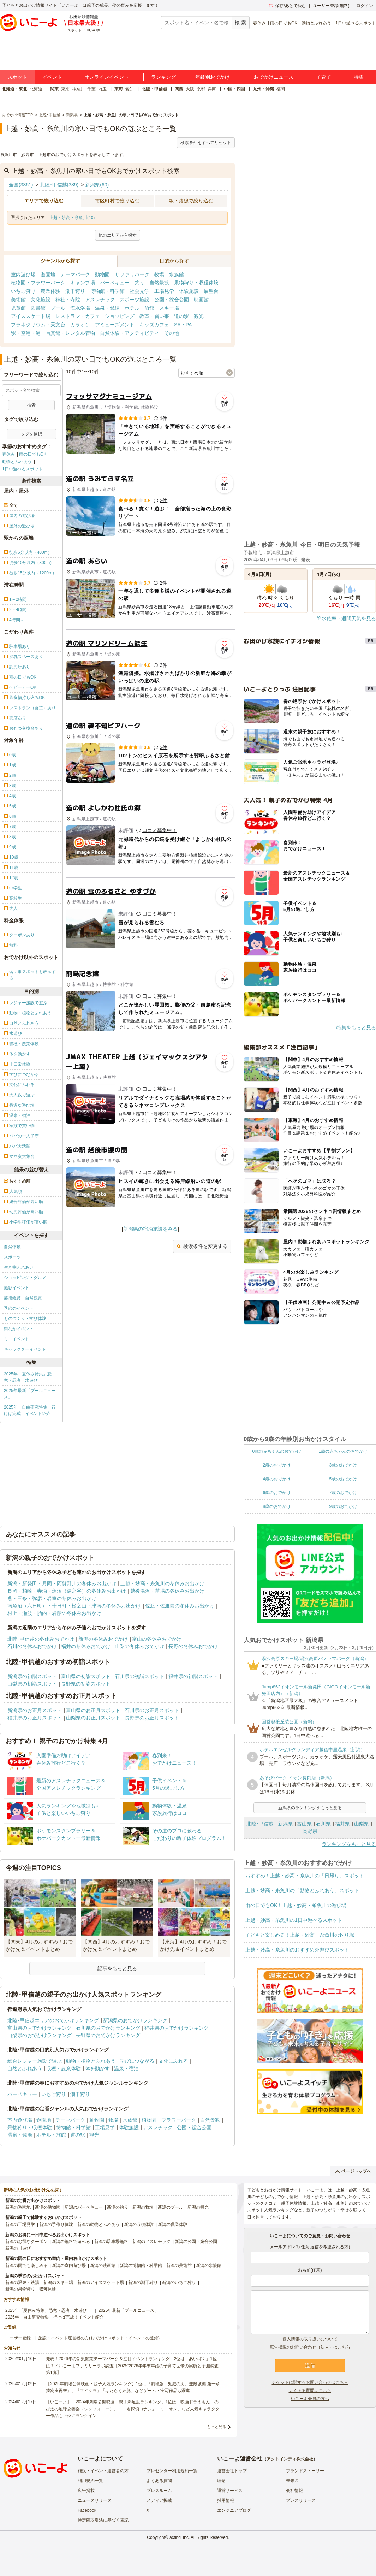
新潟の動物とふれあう (98, 2224)
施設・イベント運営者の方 (103, 2470)
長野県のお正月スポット (152, 1718)
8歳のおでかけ (277, 1506)
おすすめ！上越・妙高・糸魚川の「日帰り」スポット (304, 1875)
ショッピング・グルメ (25, 1277)
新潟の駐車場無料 (111, 2241)
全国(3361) (21, 185)
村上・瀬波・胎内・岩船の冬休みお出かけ (54, 1613)
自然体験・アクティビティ (129, 333)
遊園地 (48, 274)
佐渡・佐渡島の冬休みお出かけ (179, 1606)
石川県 (323, 1823)
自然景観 (159, 282)
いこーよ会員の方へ (310, 2398)
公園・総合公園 (171, 299)
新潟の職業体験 (172, 2224)
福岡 (280, 89)
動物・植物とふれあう (90, 2061)
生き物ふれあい (19, 1267)
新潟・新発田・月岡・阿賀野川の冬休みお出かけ (61, 1583)
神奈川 (78, 89)
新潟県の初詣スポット (32, 1676)
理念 (221, 2480)
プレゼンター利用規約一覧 (172, 2470)
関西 (179, 89)
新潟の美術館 (179, 2265)
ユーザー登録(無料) (331, 5)
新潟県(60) (97, 185)
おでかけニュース (273, 77)
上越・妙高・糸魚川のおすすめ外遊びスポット (297, 1950)
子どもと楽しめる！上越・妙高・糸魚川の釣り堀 (299, 1935)
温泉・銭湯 (107, 308)
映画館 (201, 299)
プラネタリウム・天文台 (38, 324)
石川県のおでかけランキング (108, 2028)
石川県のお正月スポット (152, 1710)
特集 (359, 77)
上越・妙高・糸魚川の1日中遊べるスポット (293, 1920)
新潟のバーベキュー (84, 2207)
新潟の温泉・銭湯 (22, 2282)
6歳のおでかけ (277, 1492)
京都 (201, 89)
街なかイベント (19, 1328)
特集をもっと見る (356, 1027)
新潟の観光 (198, 2207)
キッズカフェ (154, 324)
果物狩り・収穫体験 (196, 282)
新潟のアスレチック (151, 2241)
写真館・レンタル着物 (70, 333)
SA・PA (183, 324)
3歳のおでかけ (343, 1465)
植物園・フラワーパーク (38, 282)
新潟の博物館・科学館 (141, 2265)
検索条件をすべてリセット (205, 142)
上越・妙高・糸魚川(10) (72, 217)
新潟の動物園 (47, 2207)
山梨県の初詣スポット (32, 1684)
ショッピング (120, 316)
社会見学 (139, 291)
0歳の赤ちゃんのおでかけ (276, 1451)
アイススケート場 (30, 316)
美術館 (18, 299)
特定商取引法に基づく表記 (103, 2520)
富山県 (304, 1823)
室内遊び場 (23, 274)
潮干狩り (75, 291)
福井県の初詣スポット (193, 1676)
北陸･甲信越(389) (59, 185)
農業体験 (50, 291)
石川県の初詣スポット (139, 1676)
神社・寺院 (67, 299)
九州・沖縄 (263, 89)
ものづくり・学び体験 (25, 1318)
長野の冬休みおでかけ (193, 1646)
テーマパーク (75, 274)
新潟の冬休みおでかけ (103, 1639)
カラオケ (80, 324)
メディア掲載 (159, 2500)
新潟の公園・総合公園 (196, 2241)
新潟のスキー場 (58, 2282)
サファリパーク (132, 274)
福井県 (342, 1823)
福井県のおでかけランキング (176, 2028)
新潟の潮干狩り (143, 2282)
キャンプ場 (82, 282)
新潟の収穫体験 (139, 2224)
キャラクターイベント (25, 1349)
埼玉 (102, 89)
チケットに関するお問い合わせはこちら (310, 2382)
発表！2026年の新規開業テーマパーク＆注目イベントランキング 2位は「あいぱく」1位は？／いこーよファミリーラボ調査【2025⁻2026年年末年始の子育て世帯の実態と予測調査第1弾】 (132, 2365)
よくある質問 (159, 2480)
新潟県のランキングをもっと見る (310, 1807)
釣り (139, 282)
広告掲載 (86, 2490)
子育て (323, 77)
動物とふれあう (316, 22)
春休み (259, 22)
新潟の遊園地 (18, 2207)
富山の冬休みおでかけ (156, 1639)
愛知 (129, 89)
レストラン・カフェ (77, 316)
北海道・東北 (14, 89)
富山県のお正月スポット (93, 1710)
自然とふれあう (24, 2068)
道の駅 (181, 316)
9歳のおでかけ (343, 1506)
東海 (118, 89)
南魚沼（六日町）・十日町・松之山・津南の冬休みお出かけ (74, 1606)
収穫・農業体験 (63, 2068)
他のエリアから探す (118, 235)
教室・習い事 (154, 316)
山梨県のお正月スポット (93, 1718)
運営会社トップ (232, 2470)
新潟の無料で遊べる (71, 2241)
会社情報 (294, 2490)
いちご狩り (23, 291)
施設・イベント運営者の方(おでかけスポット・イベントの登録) (99, 2337)
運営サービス (230, 2490)
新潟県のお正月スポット (34, 1710)
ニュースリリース (95, 2500)
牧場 (159, 274)
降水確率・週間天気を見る (346, 618)
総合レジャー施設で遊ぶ (34, 2061)
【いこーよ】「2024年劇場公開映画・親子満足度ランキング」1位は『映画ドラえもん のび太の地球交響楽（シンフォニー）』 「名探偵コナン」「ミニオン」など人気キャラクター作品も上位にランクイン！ (133, 2408)
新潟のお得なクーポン (26, 2241)
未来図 (292, 2480)
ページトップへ (353, 2171)
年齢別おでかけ (212, 77)
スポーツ (12, 1257)
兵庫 (212, 89)
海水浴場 (80, 308)
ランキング (163, 77)
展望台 (211, 291)
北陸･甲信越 (260, 1823)
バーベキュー (115, 282)
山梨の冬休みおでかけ (139, 1646)
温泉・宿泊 (126, 2068)
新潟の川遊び (18, 2248)
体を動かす (97, 2068)
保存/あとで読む (287, 5)
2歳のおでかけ (277, 1465)
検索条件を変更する (202, 1246)
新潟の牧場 (143, 2207)
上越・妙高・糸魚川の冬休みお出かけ (162, 1583)
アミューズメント (115, 324)
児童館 (18, 308)
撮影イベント (16, 1287)
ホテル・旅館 (139, 308)
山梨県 (361, 1823)
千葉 (91, 89)
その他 (171, 333)
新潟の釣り (117, 2207)
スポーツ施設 (134, 299)
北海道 (36, 89)
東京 (65, 89)
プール (57, 308)
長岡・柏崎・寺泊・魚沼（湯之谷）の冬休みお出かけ (66, 1591)
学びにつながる (137, 2061)
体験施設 (189, 291)
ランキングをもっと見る (349, 1844)
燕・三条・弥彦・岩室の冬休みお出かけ (51, 1598)
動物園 (102, 274)
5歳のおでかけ (343, 1478)
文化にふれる (173, 2061)
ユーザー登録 (18, 2337)
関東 (54, 89)
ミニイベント (16, 1339)
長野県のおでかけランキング (108, 2035)
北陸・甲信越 (154, 89)
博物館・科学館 (107, 291)
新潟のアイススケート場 (100, 2282)
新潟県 (285, 1823)
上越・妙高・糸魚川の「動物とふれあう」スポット (302, 1890)
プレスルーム (159, 2490)
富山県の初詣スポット (86, 1676)
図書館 (38, 308)
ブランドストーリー (305, 2470)
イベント (52, 77)
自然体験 (12, 1246)
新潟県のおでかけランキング (135, 2020)
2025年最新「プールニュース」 (30, 1393)
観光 (199, 316)
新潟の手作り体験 (56, 2224)
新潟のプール (170, 2207)
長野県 (310, 1831)
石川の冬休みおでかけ (32, 1646)
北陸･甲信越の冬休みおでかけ (40, 1639)
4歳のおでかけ (277, 1478)
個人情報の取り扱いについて (310, 2339)
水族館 (176, 274)
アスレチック (100, 299)
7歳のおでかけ (343, 1492)
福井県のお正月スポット (34, 1718)
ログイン (364, 5)
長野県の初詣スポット (86, 1684)
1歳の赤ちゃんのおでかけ (343, 1451)
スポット (17, 77)
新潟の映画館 (102, 2265)
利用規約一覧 (90, 2480)
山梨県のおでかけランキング (39, 2035)
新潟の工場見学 (20, 2224)
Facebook (87, 2510)
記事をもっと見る (117, 1968)
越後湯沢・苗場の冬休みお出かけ (167, 1591)
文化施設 (40, 299)
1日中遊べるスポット (355, 22)
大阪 (190, 89)
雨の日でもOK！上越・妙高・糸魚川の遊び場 (295, 1905)
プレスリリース (301, 2500)
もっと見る (216, 2426)
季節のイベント (19, 1308)
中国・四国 (234, 89)
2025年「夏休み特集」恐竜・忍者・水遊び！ (28, 1377)
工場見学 (164, 291)
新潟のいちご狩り (179, 2282)
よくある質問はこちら (310, 2390)
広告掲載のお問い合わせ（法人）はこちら (310, 2347)
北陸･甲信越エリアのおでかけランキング (53, 2020)
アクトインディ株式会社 (290, 2459)
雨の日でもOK (283, 22)
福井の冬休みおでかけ (86, 1646)
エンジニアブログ (234, 2510)
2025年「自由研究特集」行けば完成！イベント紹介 (30, 1410)
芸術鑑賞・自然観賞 (23, 1298)
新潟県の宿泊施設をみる (150, 1229)
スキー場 (169, 308)
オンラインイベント (106, 77)
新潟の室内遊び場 (69, 2265)
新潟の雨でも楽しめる (26, 2265)
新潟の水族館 (208, 2265)
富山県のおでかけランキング (39, 2028)
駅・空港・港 (26, 333)
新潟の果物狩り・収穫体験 (30, 2289)
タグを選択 (31, 434)
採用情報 (225, 2500)
